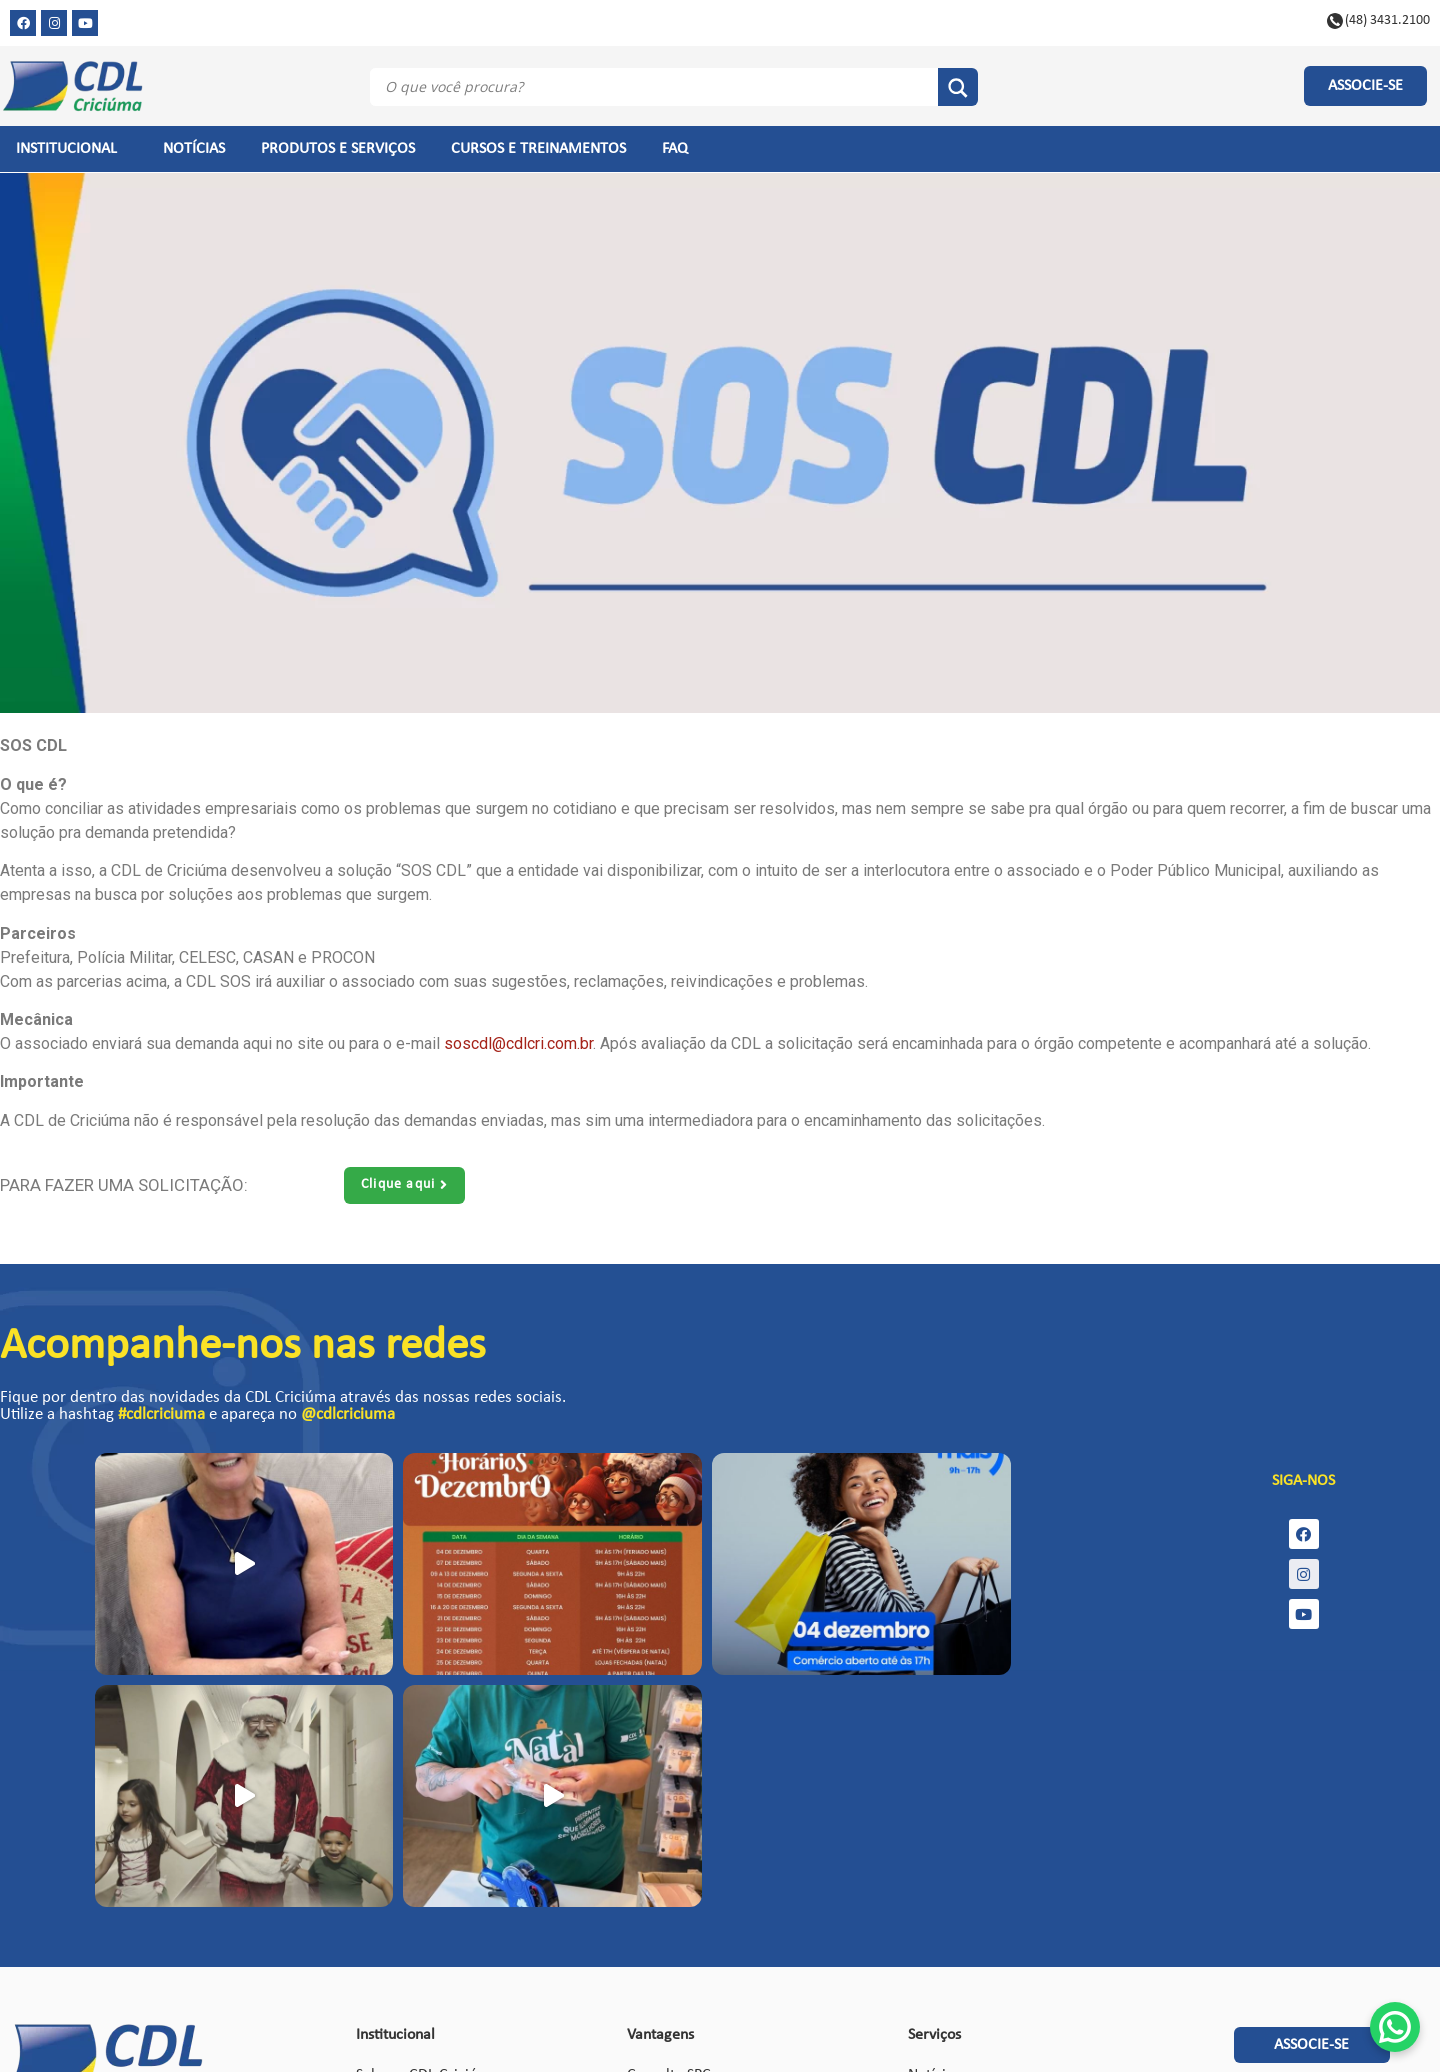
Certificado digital (966, 1894)
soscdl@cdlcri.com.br (518, 1043)
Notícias (934, 1846)
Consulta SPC (669, 1846)
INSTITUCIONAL (71, 149)
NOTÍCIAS (194, 149)
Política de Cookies (969, 1942)
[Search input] (659, 87)
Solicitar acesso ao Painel (990, 1918)
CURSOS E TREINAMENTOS (538, 149)
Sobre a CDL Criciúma (427, 1846)
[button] (1365, 86)
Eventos (933, 1870)
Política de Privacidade (982, 1966)
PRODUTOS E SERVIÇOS (338, 149)
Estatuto (382, 1870)
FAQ (675, 149)
